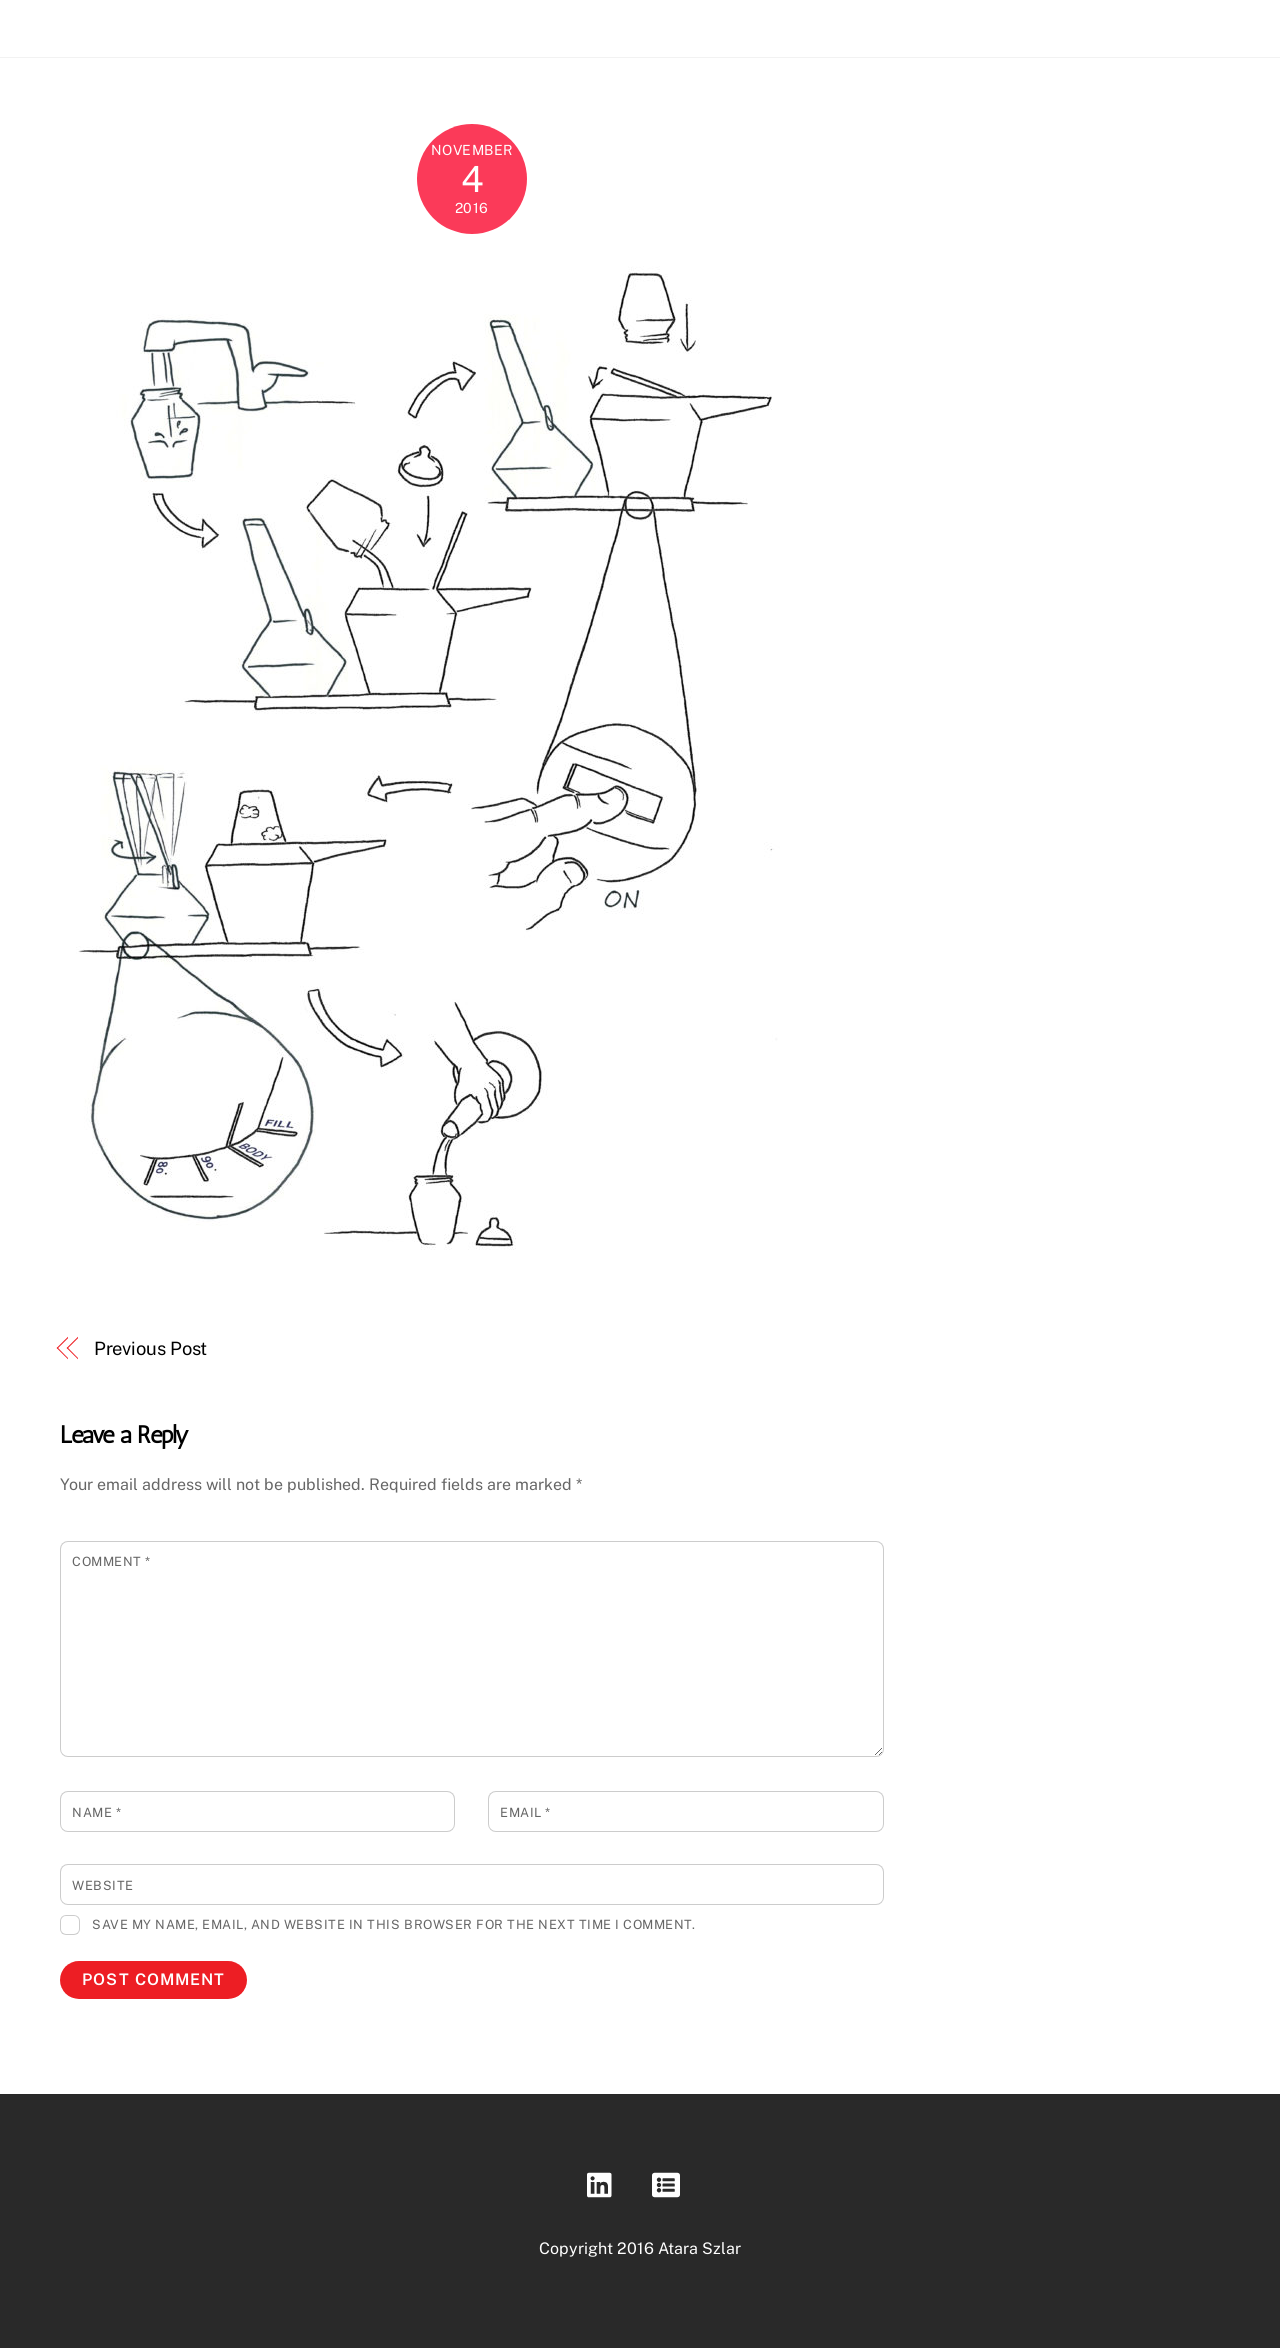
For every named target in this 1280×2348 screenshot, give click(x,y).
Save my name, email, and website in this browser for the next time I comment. (393, 1924)
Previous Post (151, 1348)
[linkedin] (604, 2185)
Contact (1212, 22)
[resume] (669, 2185)
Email (525, 1812)
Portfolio (1052, 22)
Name (96, 1812)
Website (103, 1885)
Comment (111, 1561)
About (1133, 22)
